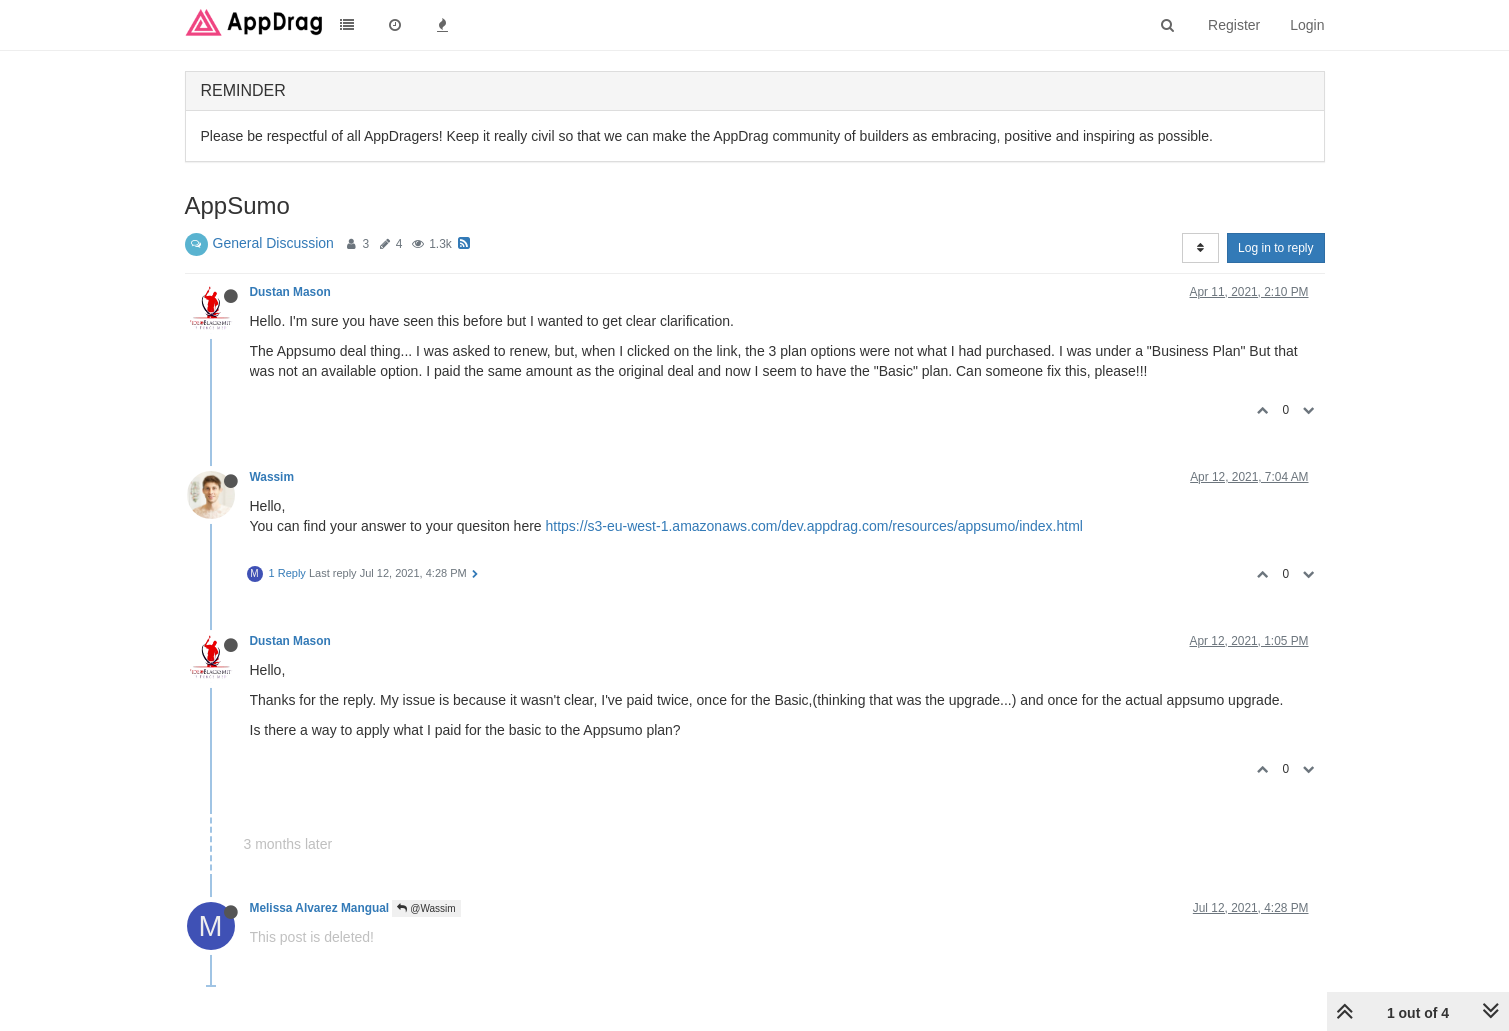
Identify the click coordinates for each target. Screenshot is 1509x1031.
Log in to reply (1275, 248)
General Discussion (273, 243)
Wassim (272, 477)
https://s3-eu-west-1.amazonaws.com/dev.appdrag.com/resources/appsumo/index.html (814, 526)
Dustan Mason (290, 292)
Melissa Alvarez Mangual (320, 908)
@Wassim (426, 908)
